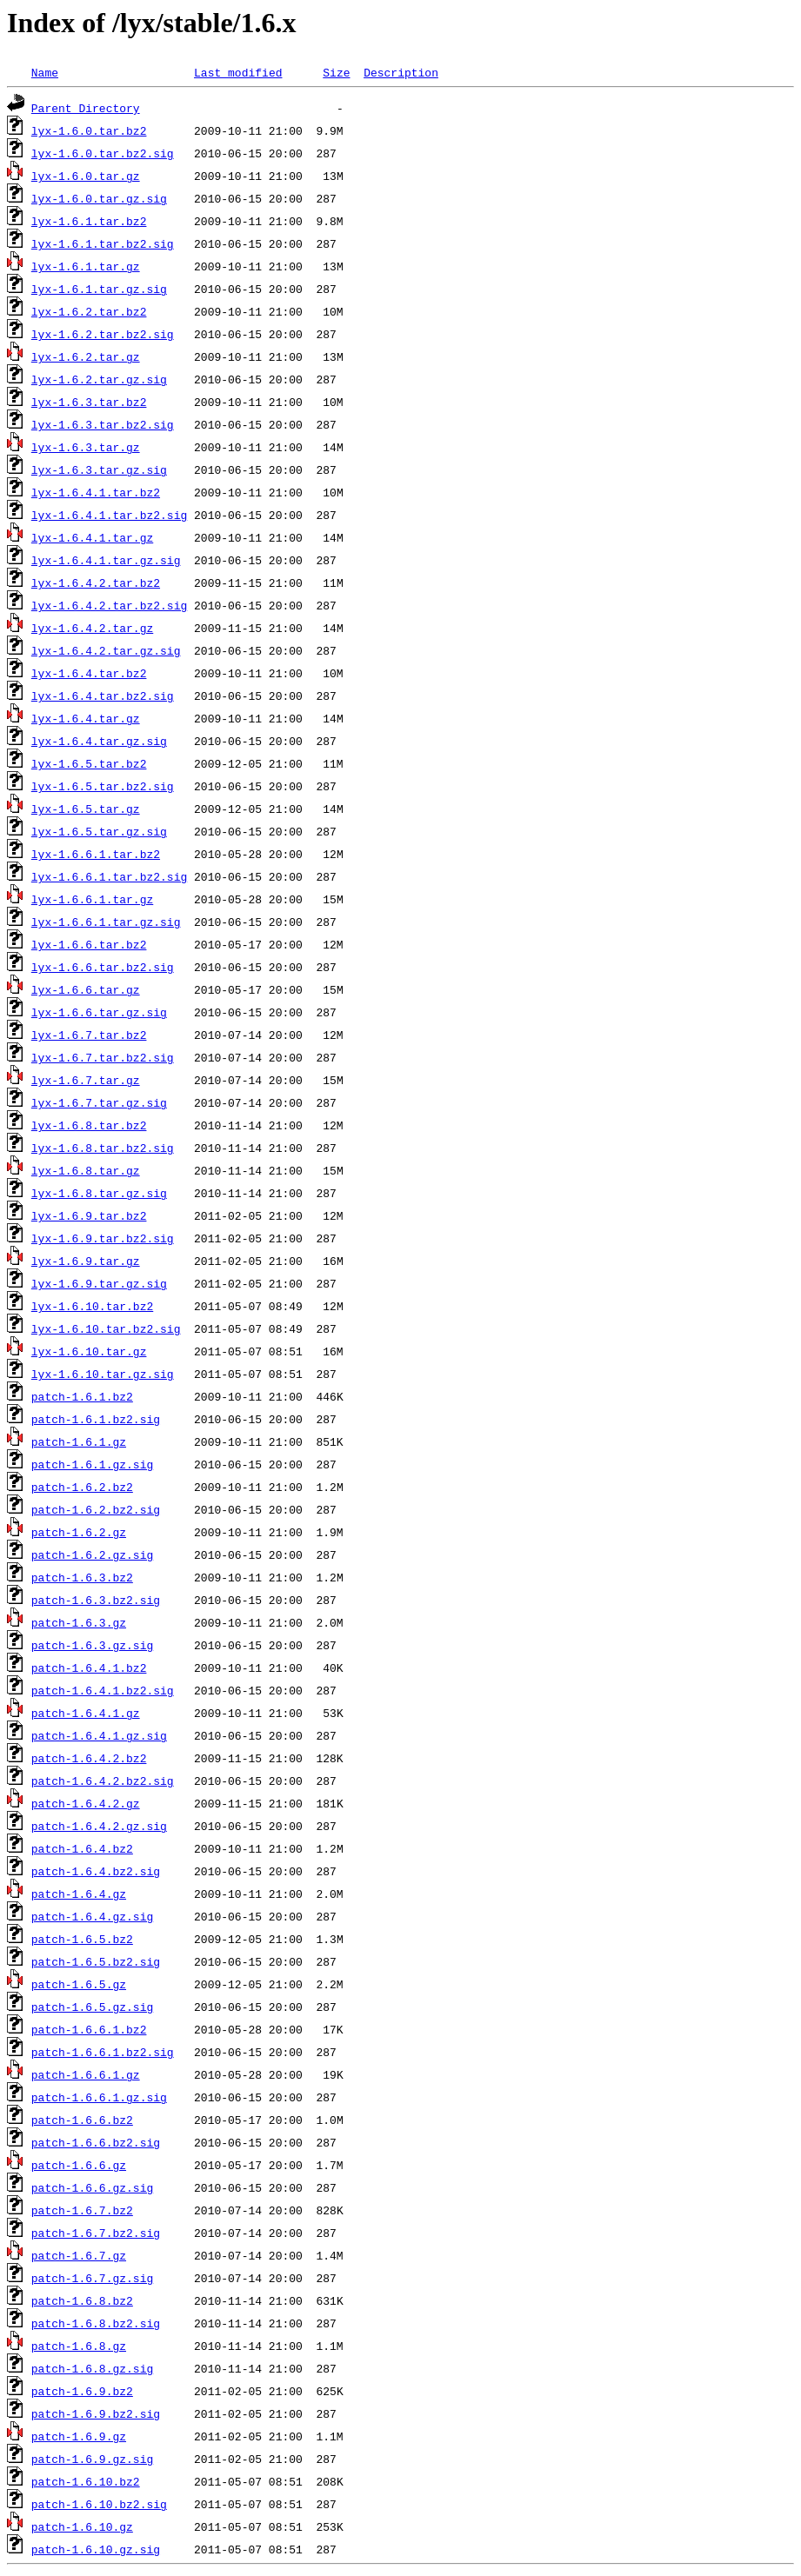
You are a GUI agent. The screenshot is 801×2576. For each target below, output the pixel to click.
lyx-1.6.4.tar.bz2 (89, 673)
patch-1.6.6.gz (78, 2165)
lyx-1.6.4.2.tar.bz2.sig (109, 605)
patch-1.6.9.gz (78, 2436)
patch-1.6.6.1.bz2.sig (102, 2052)
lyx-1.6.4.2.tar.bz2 (95, 582)
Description (401, 72)
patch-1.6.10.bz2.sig (99, 2504)
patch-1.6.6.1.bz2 (89, 2029)
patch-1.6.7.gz (78, 2255)
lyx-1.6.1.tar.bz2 (89, 221)
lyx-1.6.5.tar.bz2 (89, 763)
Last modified (238, 72)
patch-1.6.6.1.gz (85, 2074)
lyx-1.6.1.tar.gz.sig (99, 288)
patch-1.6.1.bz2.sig (95, 1419)
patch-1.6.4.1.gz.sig (99, 1735)
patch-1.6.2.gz (78, 1532)
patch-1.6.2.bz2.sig (95, 1509)
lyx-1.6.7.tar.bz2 (89, 1034)
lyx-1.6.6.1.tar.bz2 (95, 854)
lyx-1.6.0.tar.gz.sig (99, 198)
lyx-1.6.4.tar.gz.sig (99, 741)
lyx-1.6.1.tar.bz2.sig (102, 243)
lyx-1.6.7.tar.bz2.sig (102, 1057)
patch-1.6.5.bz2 (82, 1939)
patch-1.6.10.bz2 (85, 2481)
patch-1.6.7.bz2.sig (95, 2232)
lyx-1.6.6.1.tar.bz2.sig (109, 876)
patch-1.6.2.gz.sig (92, 1554)
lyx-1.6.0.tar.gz (85, 175)
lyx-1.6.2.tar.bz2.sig (102, 334)
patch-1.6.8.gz (78, 2345)
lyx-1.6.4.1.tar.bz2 (95, 492)
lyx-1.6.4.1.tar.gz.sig (106, 560)
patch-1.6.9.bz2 (82, 2391)
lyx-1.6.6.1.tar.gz (92, 899)
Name (44, 72)
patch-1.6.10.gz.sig (95, 2549)
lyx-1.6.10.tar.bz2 (92, 1306)
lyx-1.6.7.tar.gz (85, 1080)
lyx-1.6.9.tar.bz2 (89, 1215)
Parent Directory (85, 108)
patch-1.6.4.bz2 (82, 1848)
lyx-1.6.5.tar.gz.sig (99, 831)
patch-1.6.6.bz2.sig (95, 2142)
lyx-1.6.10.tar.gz (89, 1351)
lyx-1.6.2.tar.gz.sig (99, 379)
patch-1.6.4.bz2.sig (95, 1871)
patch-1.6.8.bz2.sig (95, 2323)
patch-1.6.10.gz (82, 2526)
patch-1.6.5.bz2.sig (95, 1961)
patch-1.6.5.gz (78, 1984)
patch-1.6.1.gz (78, 1441)
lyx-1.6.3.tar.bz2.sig (102, 424)
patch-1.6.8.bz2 (82, 2300)
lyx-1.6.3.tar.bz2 (89, 401)
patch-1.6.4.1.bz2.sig (102, 1690)
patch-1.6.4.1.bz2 (89, 1667)
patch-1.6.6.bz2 (82, 2119)
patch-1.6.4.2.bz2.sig (102, 1780)
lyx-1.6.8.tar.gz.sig (99, 1193)
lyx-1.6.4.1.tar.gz (92, 537)
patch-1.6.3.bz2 (82, 1577)
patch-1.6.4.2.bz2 (89, 1758)
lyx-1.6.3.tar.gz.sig (99, 469)
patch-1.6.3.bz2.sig (95, 1600)
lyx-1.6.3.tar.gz (85, 447)
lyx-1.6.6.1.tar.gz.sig (106, 921)
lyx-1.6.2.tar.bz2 (89, 311)
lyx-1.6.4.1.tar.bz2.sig (109, 515)
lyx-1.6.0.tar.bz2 (89, 130)
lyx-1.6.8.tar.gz (85, 1170)
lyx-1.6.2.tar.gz (85, 356)
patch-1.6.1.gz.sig (92, 1464)
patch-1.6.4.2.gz (85, 1803)
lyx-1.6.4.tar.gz (85, 718)
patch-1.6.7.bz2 (82, 2210)
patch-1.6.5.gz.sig (92, 2006)
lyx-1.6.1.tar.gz (85, 266)
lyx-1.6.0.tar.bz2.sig (102, 153)
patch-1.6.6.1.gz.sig (99, 2097)
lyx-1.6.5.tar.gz (85, 808)
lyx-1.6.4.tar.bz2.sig (102, 695)
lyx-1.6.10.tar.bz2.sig (106, 1328)
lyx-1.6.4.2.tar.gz (92, 628)
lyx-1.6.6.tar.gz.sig (99, 1012)
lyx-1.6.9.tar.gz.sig (99, 1283)
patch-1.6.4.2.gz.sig (99, 1826)
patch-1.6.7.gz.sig (92, 2278)
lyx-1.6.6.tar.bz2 (89, 944)
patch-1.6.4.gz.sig (92, 1916)
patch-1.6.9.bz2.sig (95, 2413)
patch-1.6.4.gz (78, 1893)
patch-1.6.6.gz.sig (92, 2187)
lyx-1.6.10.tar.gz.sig (102, 1373)
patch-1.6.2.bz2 (82, 1486)
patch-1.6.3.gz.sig (92, 1645)
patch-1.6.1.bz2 (82, 1396)
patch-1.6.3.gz (78, 1622)
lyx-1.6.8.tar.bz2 (89, 1125)
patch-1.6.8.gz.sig (92, 2368)
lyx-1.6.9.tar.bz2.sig (102, 1238)
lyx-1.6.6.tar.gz (85, 989)
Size (336, 72)
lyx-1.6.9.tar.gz (85, 1260)
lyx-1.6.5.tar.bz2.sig (102, 786)
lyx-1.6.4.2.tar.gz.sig (106, 650)
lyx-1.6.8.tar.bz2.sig (102, 1147)
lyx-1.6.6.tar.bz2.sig (102, 967)
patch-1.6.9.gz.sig (92, 2458)
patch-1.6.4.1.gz (85, 1713)
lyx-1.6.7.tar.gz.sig (99, 1102)
